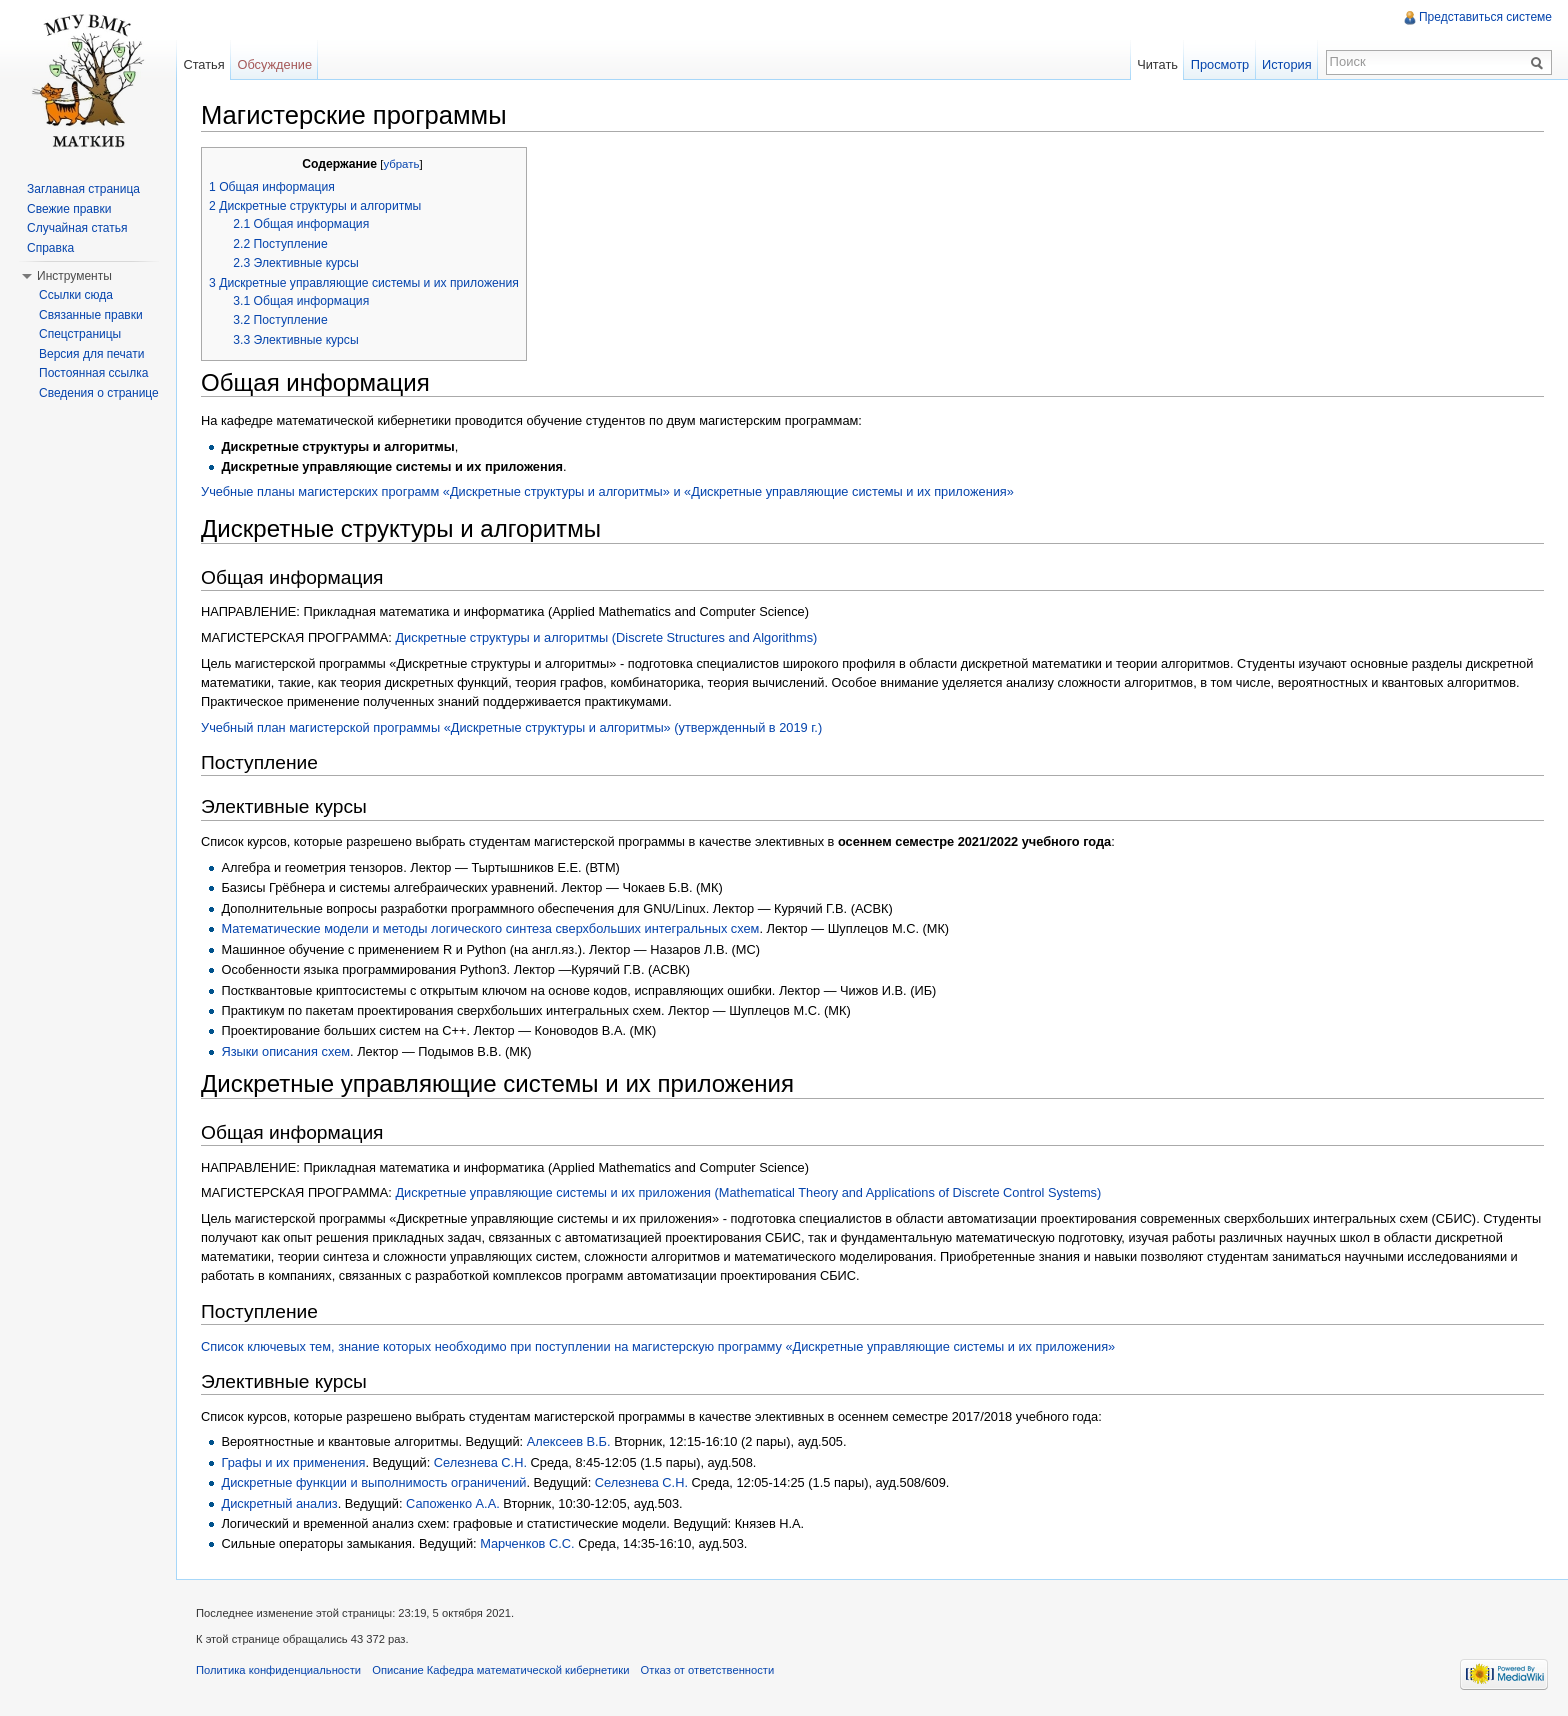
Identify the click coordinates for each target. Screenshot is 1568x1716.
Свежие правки (69, 209)
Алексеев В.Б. (569, 1441)
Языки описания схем (285, 1051)
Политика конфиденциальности (278, 1670)
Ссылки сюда (76, 295)
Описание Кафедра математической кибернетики (500, 1670)
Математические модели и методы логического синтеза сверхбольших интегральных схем (490, 928)
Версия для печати (91, 354)
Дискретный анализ (279, 1503)
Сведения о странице (99, 393)
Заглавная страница (83, 189)
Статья (203, 64)
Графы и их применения (293, 1462)
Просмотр (1220, 64)
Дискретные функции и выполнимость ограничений (373, 1482)
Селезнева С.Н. (480, 1462)
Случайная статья (77, 228)
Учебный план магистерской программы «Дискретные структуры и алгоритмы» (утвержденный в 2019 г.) (511, 727)
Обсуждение (274, 64)
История (1287, 64)
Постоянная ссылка (93, 373)
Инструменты (74, 276)
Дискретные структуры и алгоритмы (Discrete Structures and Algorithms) (606, 637)
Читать (1157, 64)
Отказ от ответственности (708, 1670)
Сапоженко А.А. (453, 1503)
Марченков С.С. (527, 1543)
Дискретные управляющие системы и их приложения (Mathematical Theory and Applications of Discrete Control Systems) (748, 1192)
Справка (50, 248)
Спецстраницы (80, 334)
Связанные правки (91, 315)
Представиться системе (1485, 17)
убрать (401, 164)
